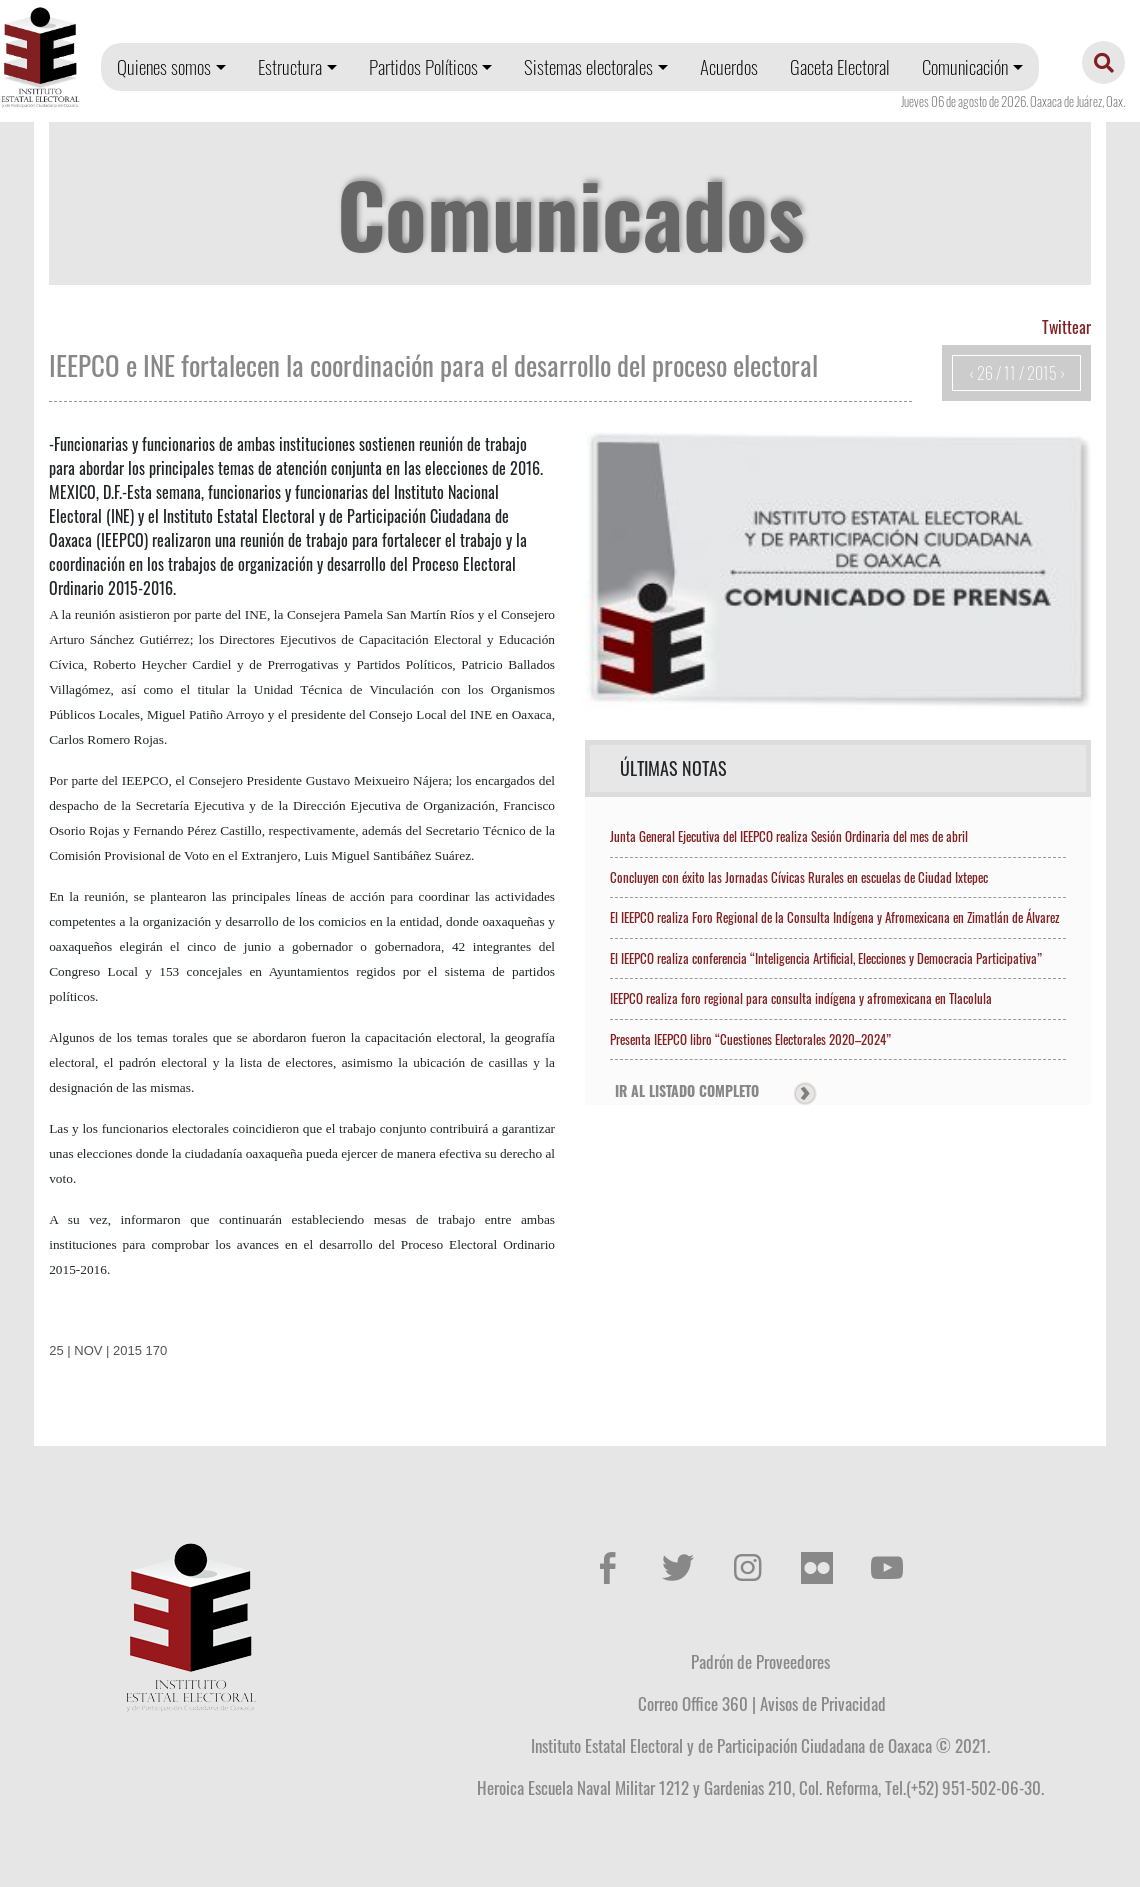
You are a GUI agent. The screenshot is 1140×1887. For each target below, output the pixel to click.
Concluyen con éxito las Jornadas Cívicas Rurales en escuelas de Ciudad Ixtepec (799, 877)
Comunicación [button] (965, 66)
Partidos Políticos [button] (423, 66)
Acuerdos (729, 66)
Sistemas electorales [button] (588, 66)
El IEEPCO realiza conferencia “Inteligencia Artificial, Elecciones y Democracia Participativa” (826, 958)
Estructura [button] (290, 66)
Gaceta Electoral (840, 66)
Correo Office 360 (693, 1703)
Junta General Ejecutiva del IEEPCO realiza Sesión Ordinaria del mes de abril (789, 836)
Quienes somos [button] (164, 66)
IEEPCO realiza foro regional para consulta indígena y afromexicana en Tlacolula (801, 998)
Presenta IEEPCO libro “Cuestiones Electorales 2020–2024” (750, 1039)
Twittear (1066, 327)
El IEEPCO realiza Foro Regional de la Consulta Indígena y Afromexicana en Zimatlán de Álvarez (835, 917)
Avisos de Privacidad (823, 1703)
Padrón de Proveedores (760, 1661)
